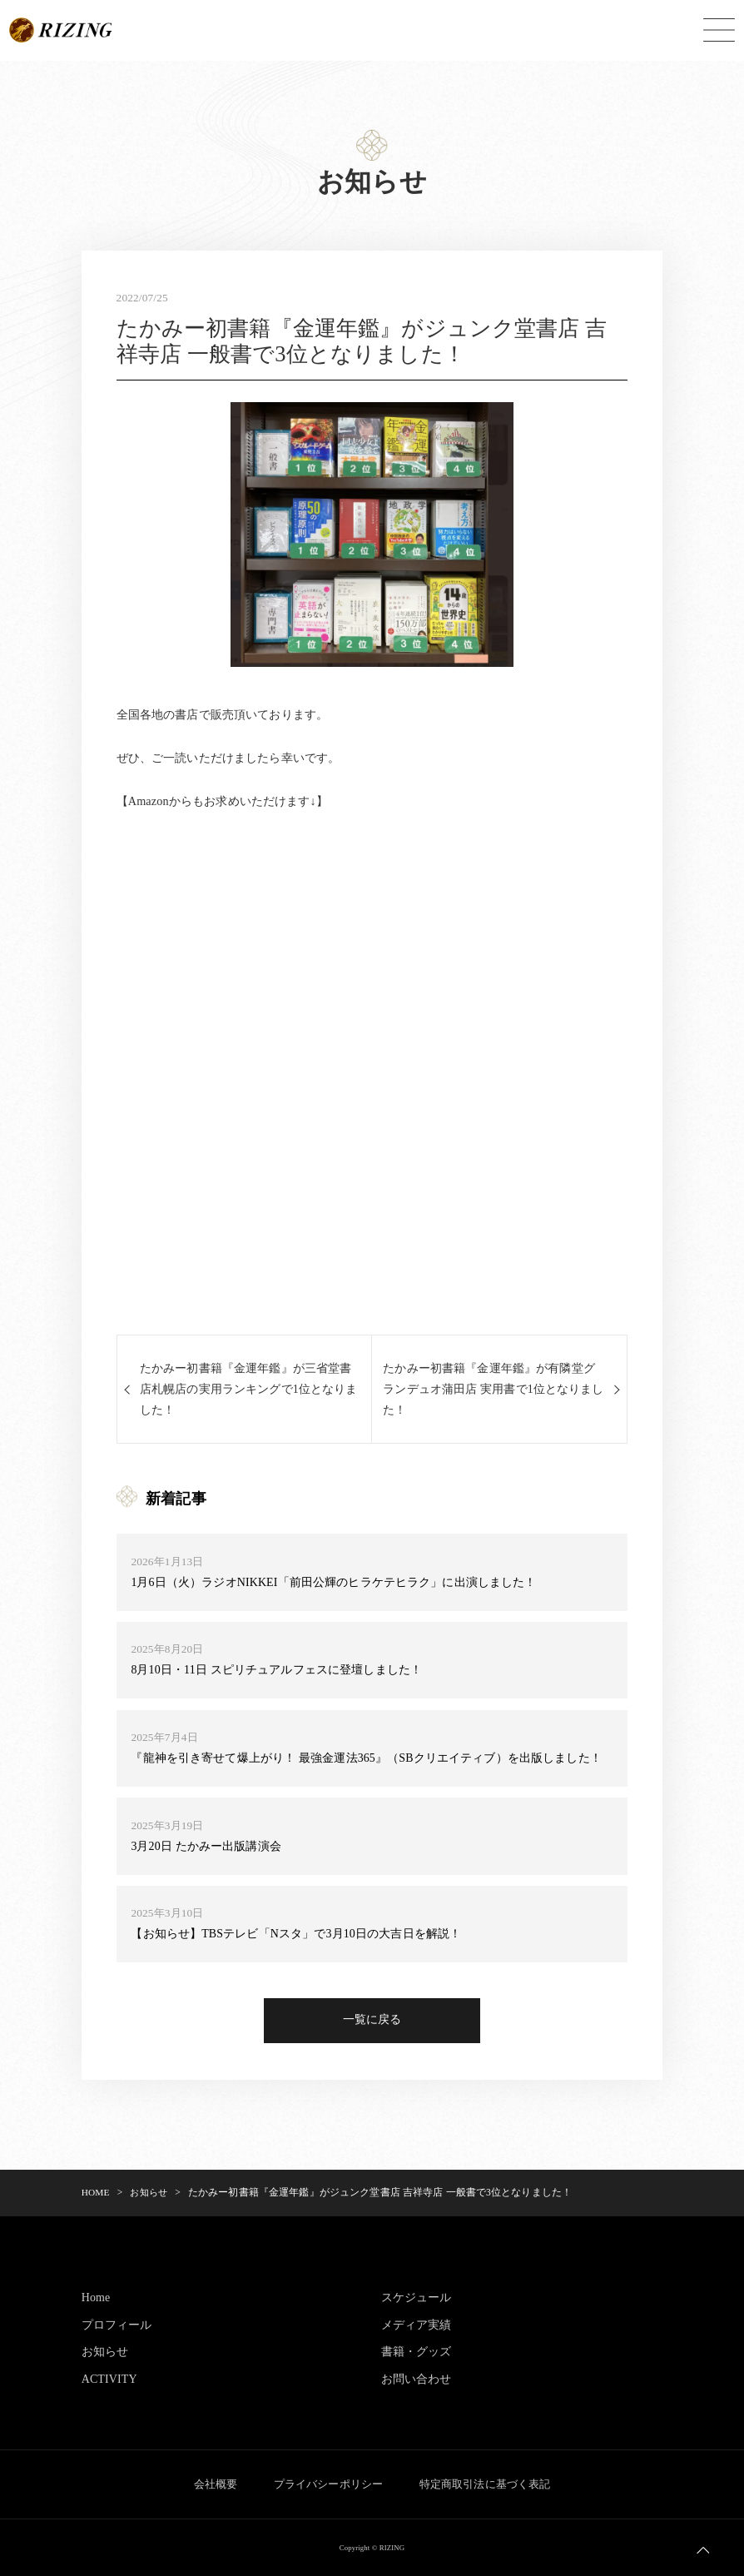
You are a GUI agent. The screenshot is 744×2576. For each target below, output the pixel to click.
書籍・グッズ (416, 2353)
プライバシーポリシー (328, 2485)
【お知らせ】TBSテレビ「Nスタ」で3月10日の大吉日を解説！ (296, 1935)
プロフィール (117, 2326)
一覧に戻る (372, 2021)
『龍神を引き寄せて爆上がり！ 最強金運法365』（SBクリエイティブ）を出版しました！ (366, 1758)
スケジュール (416, 2298)
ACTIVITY (110, 2380)
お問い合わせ (416, 2380)
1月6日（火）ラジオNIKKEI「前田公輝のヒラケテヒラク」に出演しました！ (334, 1582)
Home (96, 2298)
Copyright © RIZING (372, 2548)
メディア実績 (416, 2326)
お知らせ (105, 2353)
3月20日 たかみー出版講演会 (206, 1846)
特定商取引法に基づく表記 (490, 2485)
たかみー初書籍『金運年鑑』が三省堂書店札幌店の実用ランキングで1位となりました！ (249, 1389)
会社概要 (210, 2485)
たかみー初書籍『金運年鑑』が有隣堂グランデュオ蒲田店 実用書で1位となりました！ (489, 1389)
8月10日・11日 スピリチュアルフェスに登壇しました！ (277, 1671)
